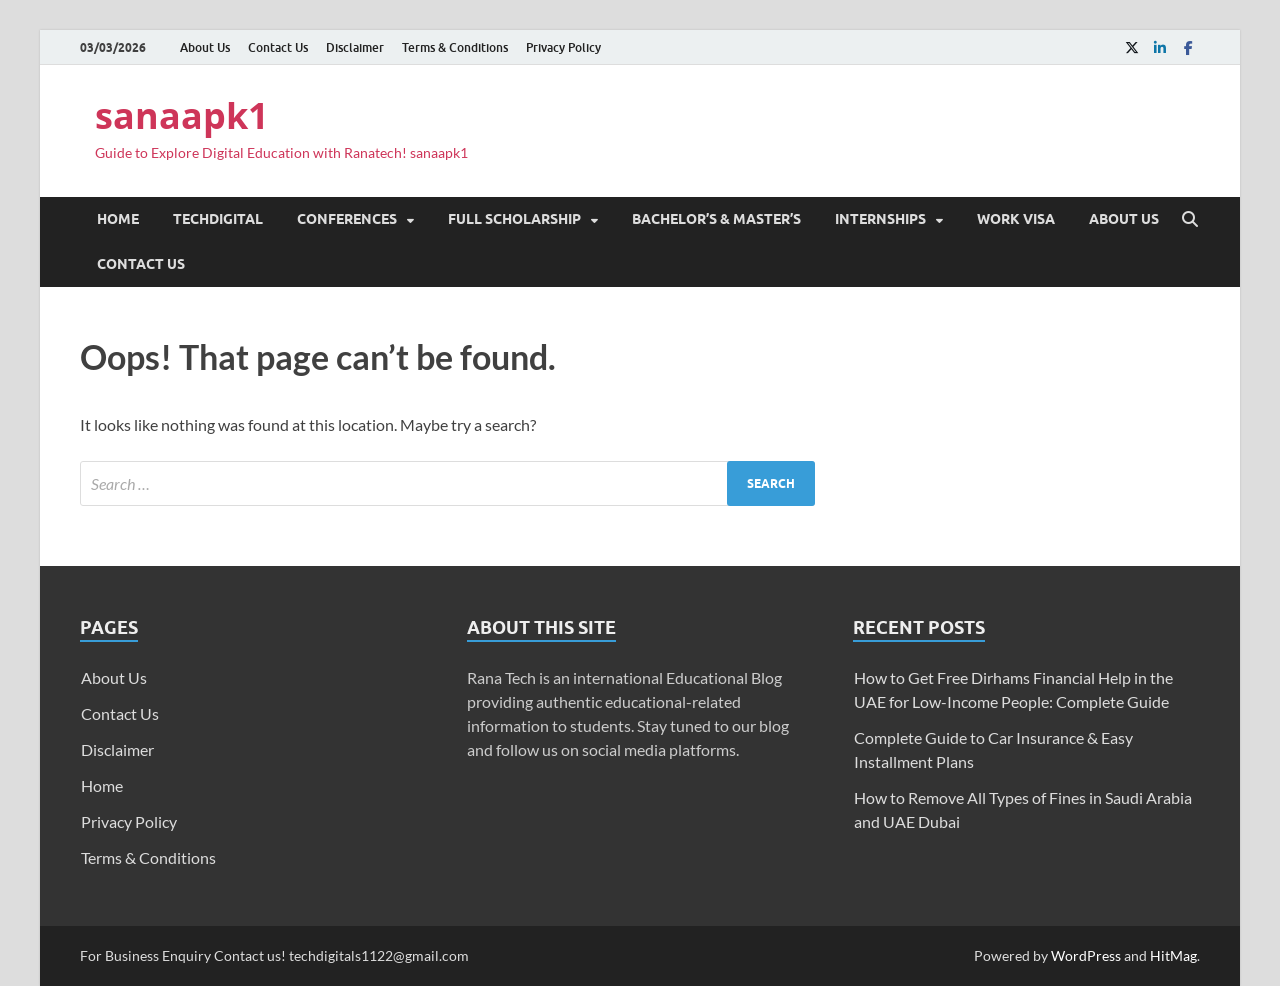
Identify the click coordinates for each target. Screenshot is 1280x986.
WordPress (1086, 955)
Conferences (347, 219)
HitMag (1173, 955)
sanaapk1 (182, 115)
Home (118, 219)
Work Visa (1016, 219)
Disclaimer (355, 47)
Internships (880, 219)
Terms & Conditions (455, 47)
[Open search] (1190, 220)
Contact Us (278, 47)
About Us (205, 47)
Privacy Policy (563, 47)
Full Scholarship (514, 219)
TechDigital (218, 219)
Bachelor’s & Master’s (716, 219)
